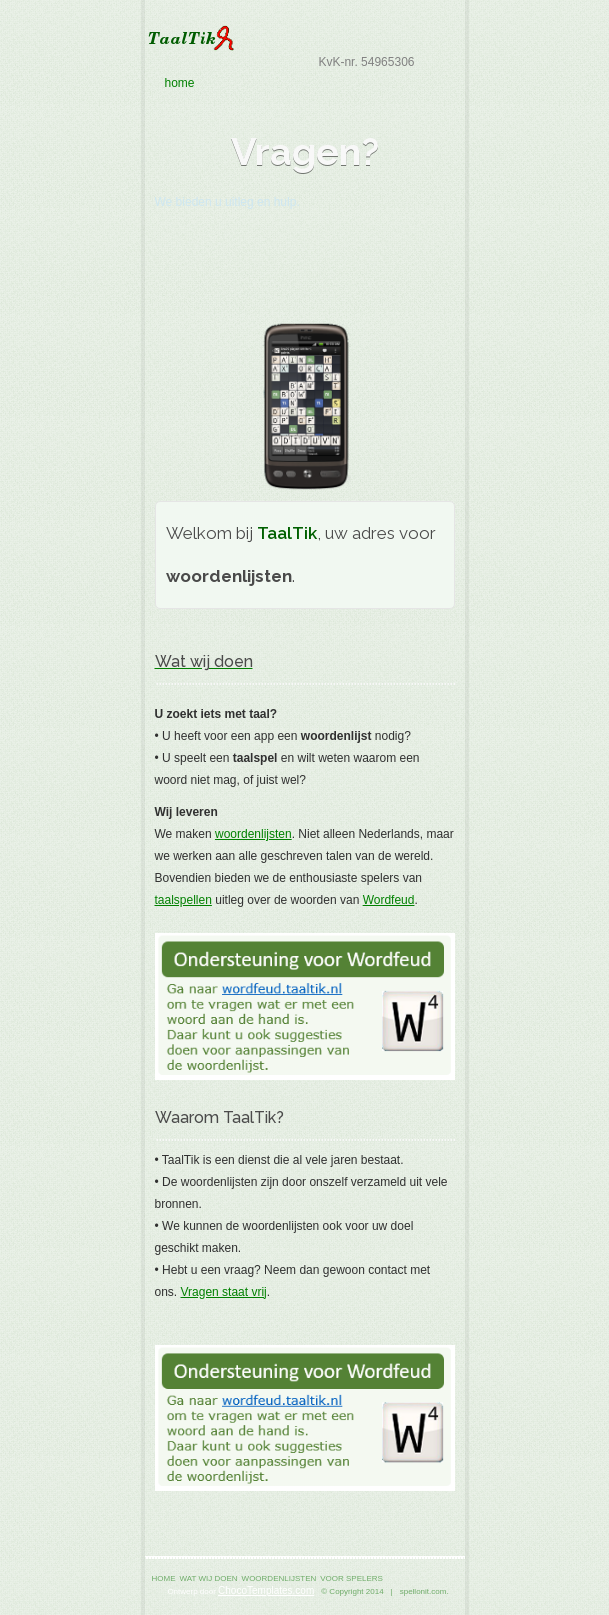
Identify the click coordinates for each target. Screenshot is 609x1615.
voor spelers (351, 1578)
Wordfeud (389, 900)
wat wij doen (209, 1578)
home (304, 83)
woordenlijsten (253, 834)
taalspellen (183, 900)
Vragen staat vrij (224, 1292)
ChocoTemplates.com (266, 1590)
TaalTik (305, 38)
